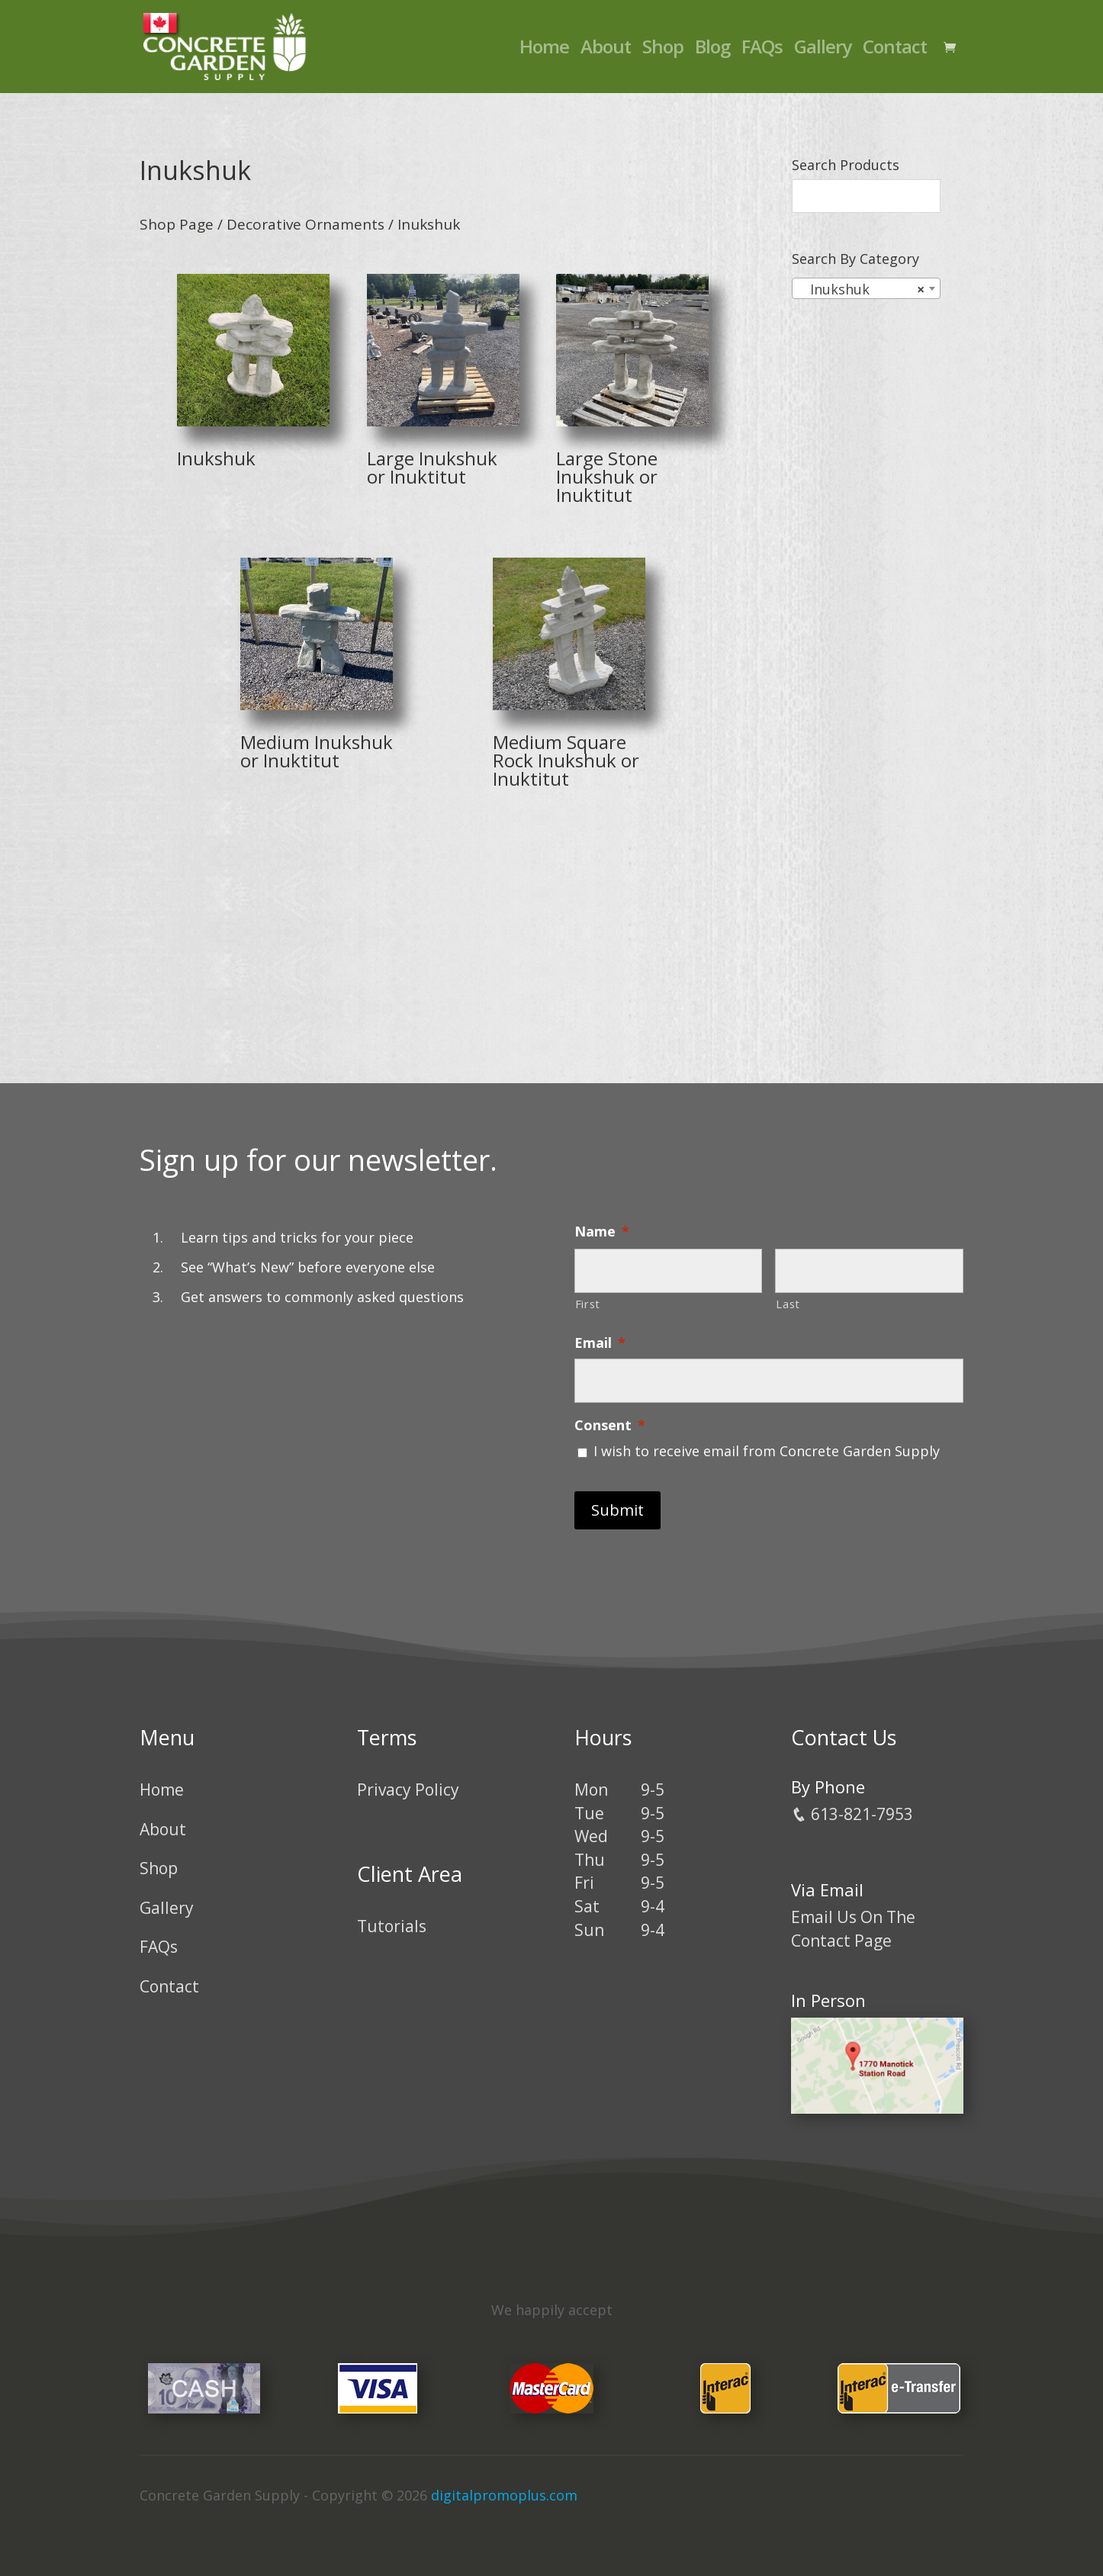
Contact (895, 50)
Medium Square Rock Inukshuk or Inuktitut (566, 760)
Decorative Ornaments (305, 224)
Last (788, 1303)
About (605, 50)
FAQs (762, 50)
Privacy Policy (408, 1789)
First (587, 1303)
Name (601, 1231)
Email (599, 1343)
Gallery (822, 50)
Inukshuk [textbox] (862, 289)
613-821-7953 (852, 1814)
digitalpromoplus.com (504, 2495)
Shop (662, 50)
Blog (712, 50)
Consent (609, 1425)
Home (544, 50)
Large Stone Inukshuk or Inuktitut (607, 476)
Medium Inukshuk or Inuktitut (316, 751)
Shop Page (177, 224)
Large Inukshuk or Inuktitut (432, 467)
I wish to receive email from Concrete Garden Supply (766, 1451)
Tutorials (391, 1926)
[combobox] (866, 288)
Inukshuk (216, 458)
